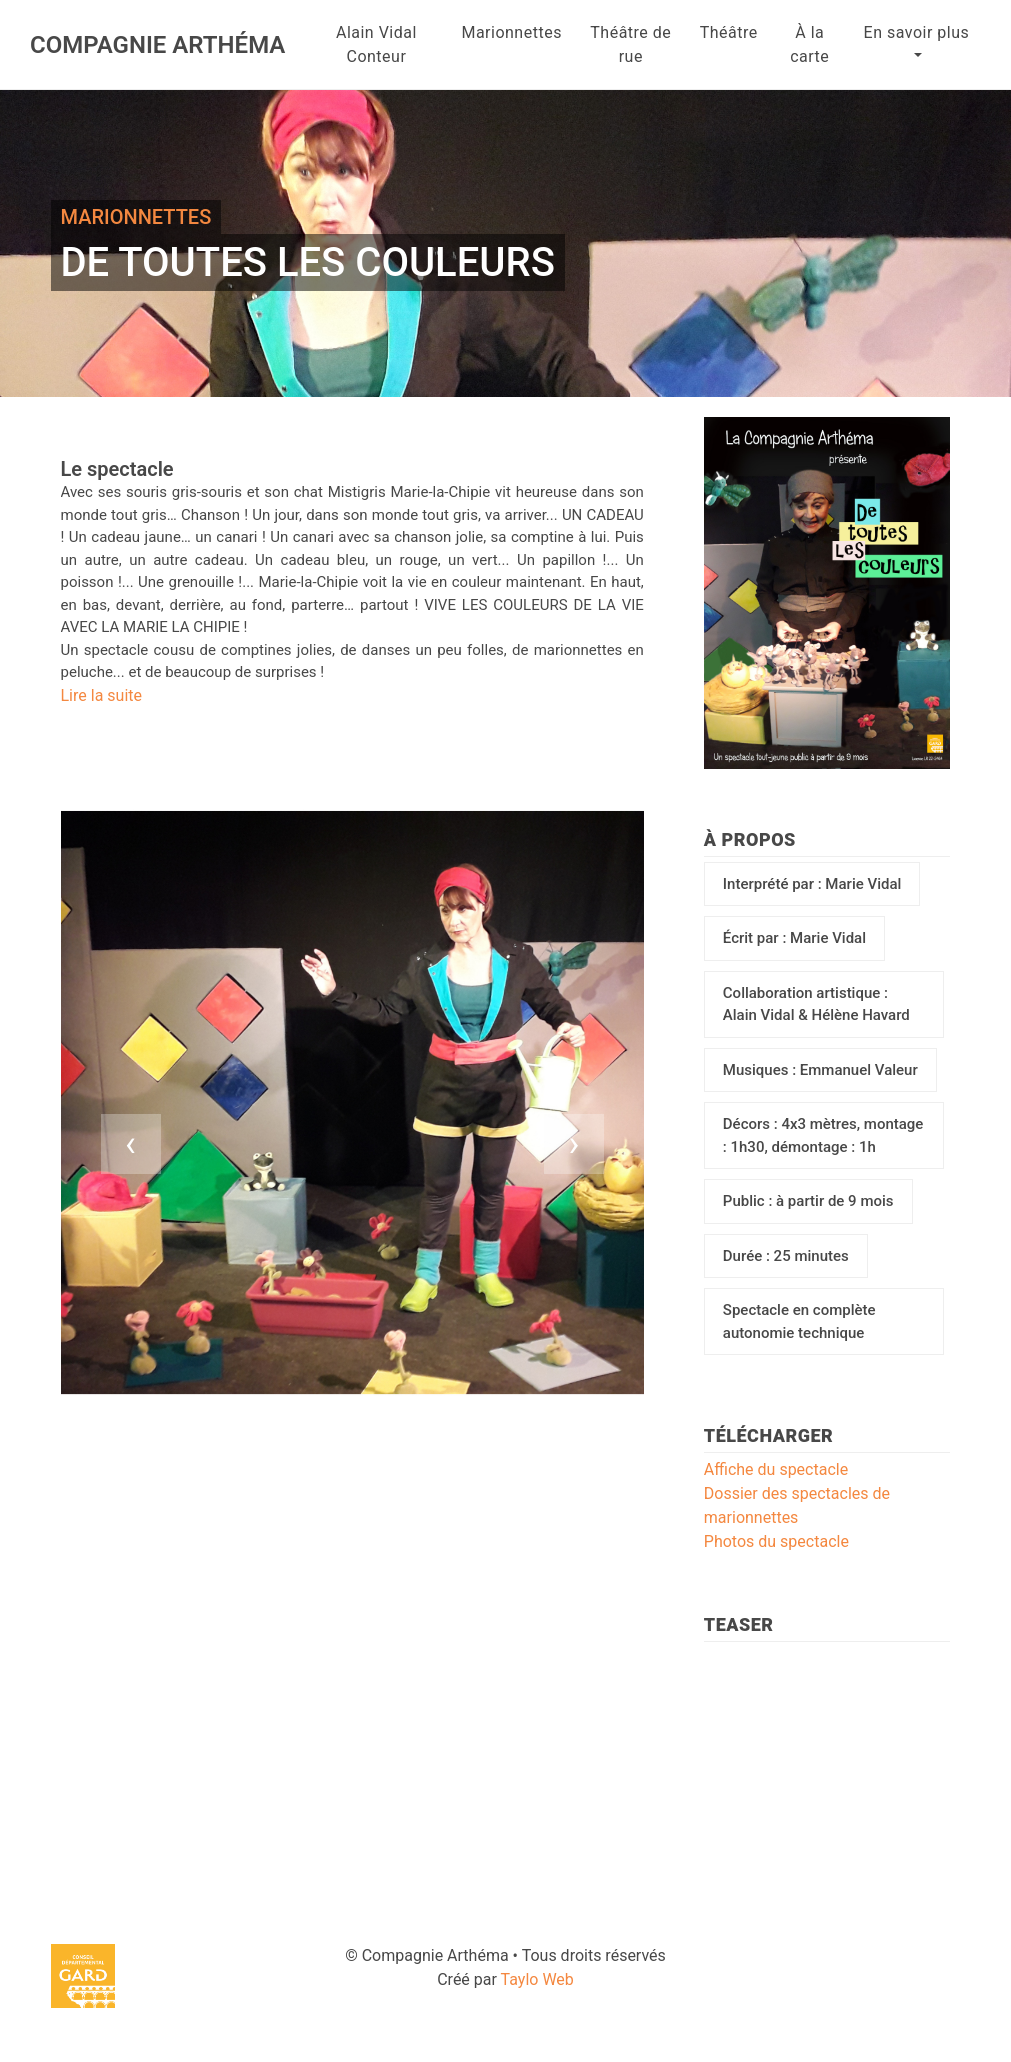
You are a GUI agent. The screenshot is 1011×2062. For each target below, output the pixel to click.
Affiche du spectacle (776, 1469)
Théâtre (729, 32)
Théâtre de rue (630, 44)
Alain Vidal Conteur (376, 44)
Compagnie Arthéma (157, 45)
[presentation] (131, 1144)
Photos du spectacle (776, 1541)
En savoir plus (917, 32)
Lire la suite (101, 695)
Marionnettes (511, 32)
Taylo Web (537, 1979)
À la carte (809, 44)
